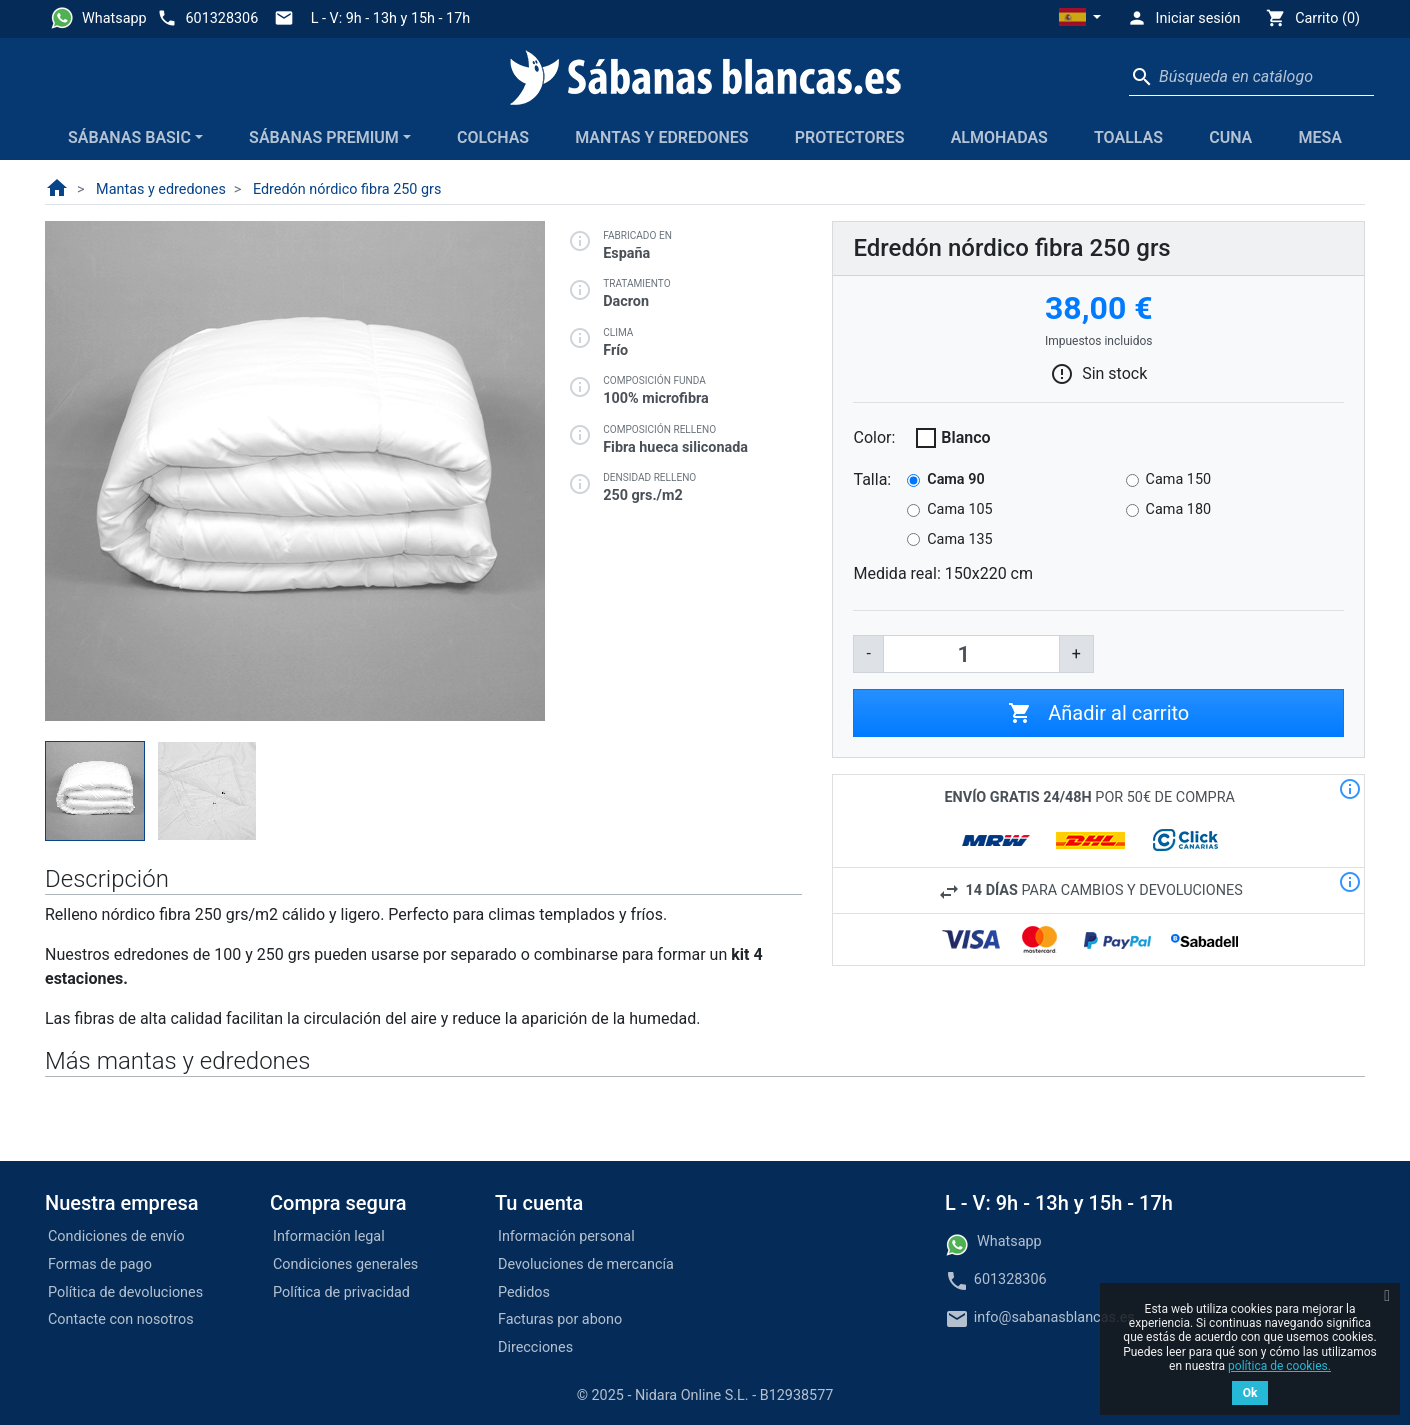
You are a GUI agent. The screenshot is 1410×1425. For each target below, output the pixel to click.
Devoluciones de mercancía (586, 1264)
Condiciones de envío (116, 1236)
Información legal (329, 1236)
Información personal (566, 1236)
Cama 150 (1178, 479)
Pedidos (524, 1292)
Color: (874, 437)
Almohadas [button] (999, 137)
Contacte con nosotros (121, 1319)
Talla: (872, 479)
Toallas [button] (1128, 137)
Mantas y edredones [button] (661, 137)
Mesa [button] (1319, 137)
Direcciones (535, 1347)
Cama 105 (959, 509)
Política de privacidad (341, 1292)
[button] (1080, 19)
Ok (1250, 1393)
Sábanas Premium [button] (324, 137)
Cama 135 (959, 539)
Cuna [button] (1230, 137)
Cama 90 (955, 479)
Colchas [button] (493, 137)
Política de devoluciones (125, 1292)
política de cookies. (1279, 1366)
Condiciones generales (345, 1264)
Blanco (965, 437)
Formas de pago (100, 1264)
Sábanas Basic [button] (129, 137)
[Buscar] (1251, 77)
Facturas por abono (560, 1319)
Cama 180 (1178, 509)
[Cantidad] (971, 654)
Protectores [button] (850, 137)
